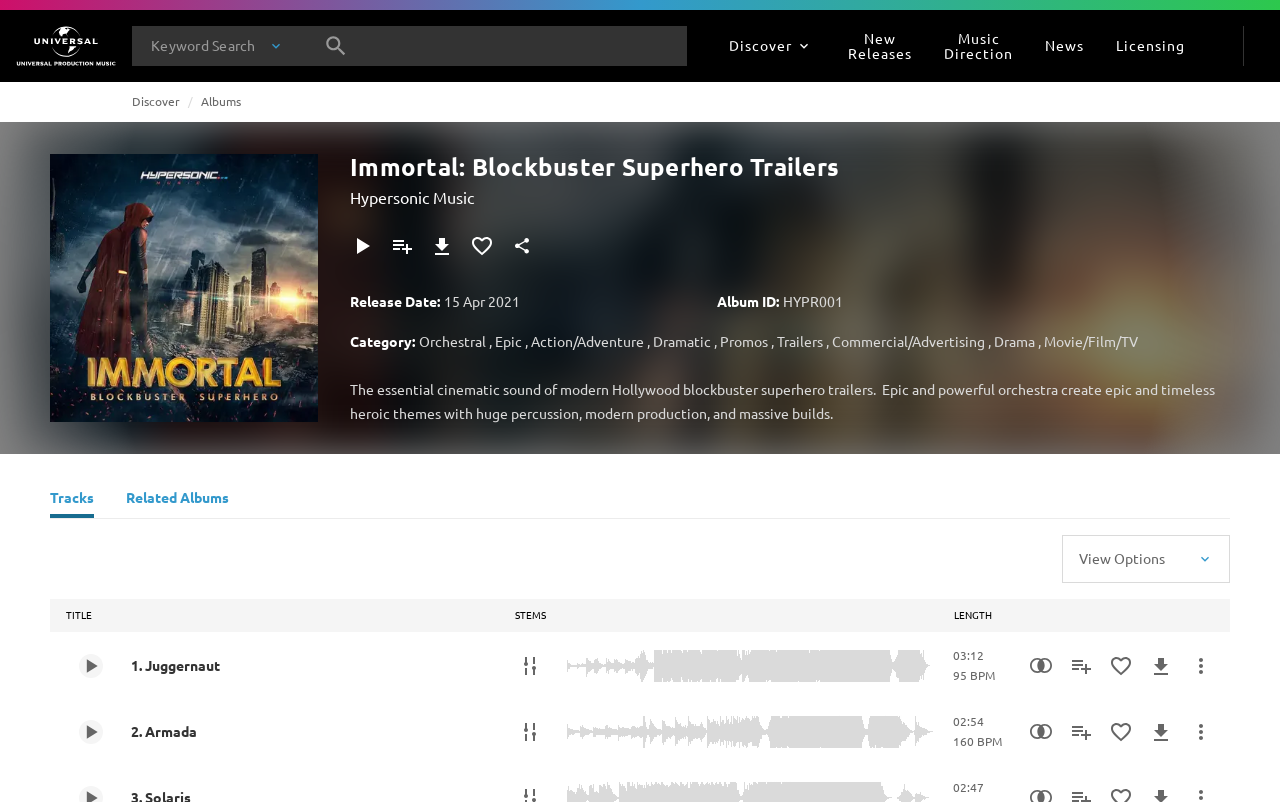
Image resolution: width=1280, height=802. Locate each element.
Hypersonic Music (412, 197)
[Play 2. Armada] (91, 732)
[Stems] (530, 666)
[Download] (442, 246)
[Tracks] (72, 500)
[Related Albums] (177, 500)
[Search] (336, 46)
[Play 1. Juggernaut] (91, 666)
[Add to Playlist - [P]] (402, 246)
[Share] (522, 246)
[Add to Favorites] (482, 246)
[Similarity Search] (1041, 666)
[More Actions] (1201, 666)
